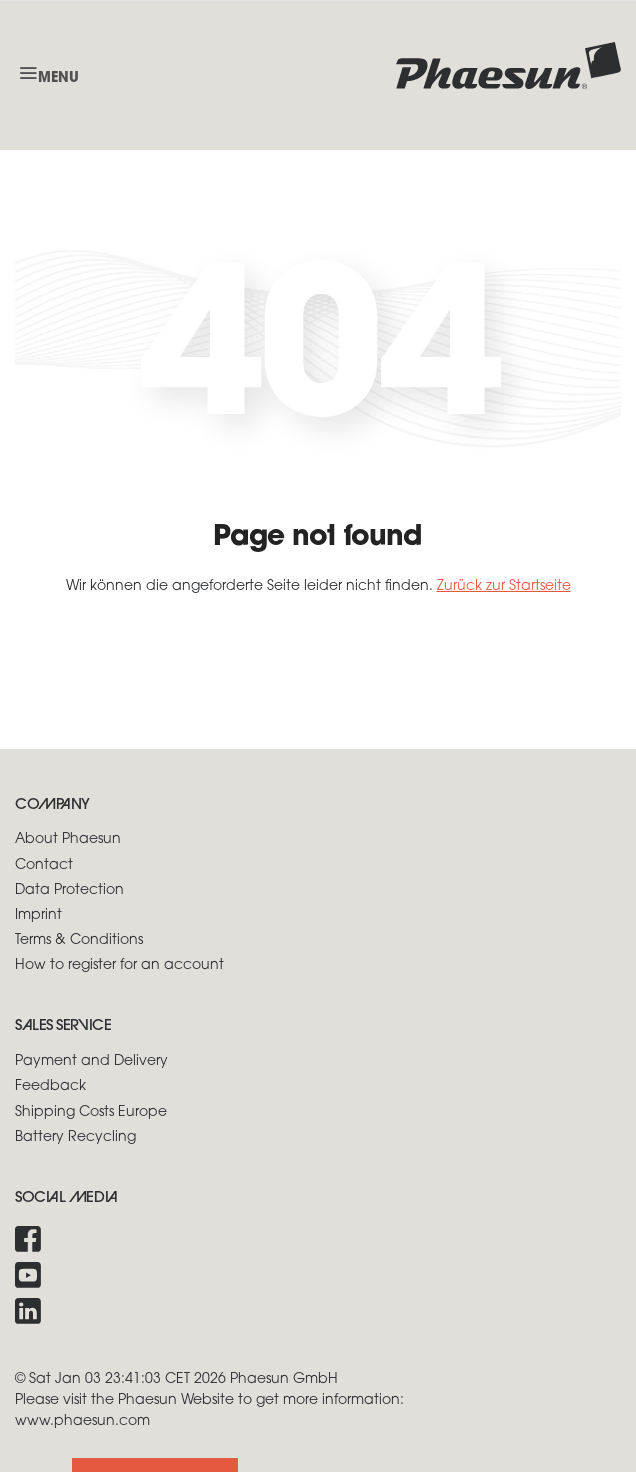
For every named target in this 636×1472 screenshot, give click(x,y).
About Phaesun (68, 839)
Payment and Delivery (91, 1061)
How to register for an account (119, 965)
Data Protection (69, 890)
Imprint (38, 915)
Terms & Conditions (79, 940)
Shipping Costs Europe (91, 1112)
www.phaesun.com (82, 1421)
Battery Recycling (75, 1137)
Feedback (50, 1086)
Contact (44, 865)
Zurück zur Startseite (504, 586)
